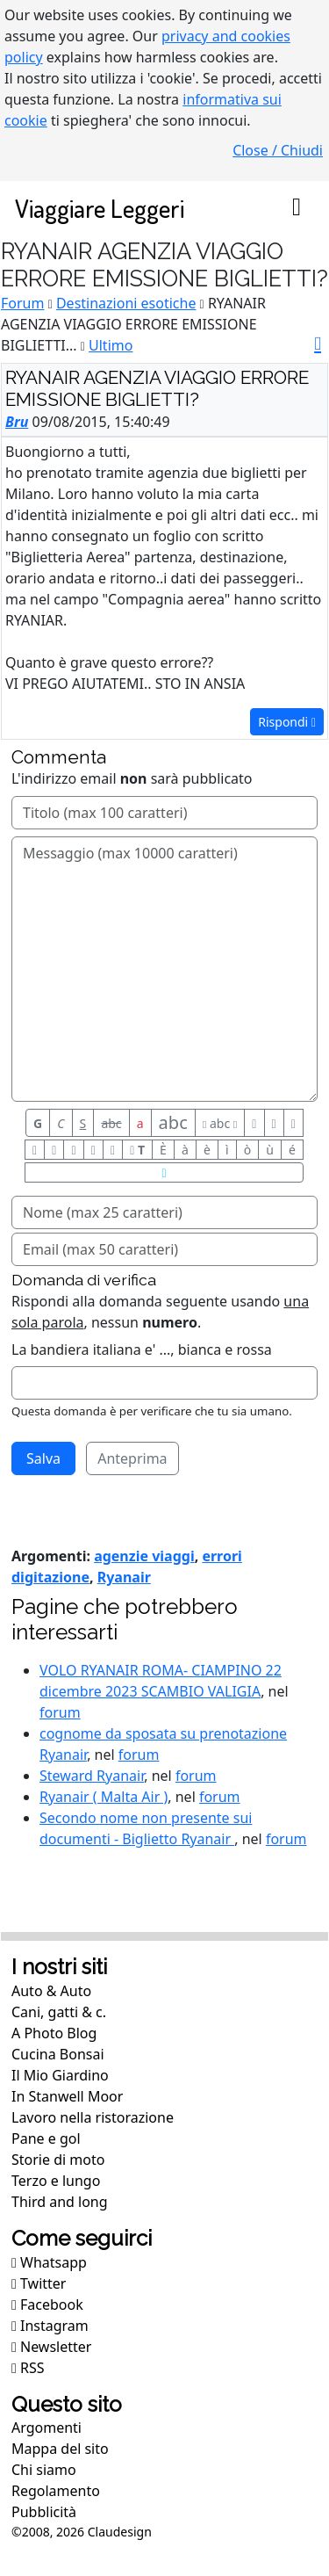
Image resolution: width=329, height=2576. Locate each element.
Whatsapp (49, 2262)
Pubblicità (43, 2512)
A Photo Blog (54, 2033)
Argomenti (46, 2427)
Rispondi (287, 721)
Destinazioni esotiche (126, 303)
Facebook (47, 2304)
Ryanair (124, 1577)
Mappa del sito (60, 2448)
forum (60, 1712)
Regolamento (55, 2490)
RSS (28, 2367)
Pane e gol (46, 2138)
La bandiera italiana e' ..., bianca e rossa (141, 1349)
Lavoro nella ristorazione (92, 2117)
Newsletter (51, 2346)
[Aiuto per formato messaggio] (164, 1172)
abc (111, 1123)
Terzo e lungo (55, 2180)
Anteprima (132, 1458)
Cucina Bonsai (57, 2054)
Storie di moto (57, 2159)
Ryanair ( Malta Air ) (103, 1796)
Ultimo (110, 345)
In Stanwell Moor (67, 2096)
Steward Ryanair (91, 1775)
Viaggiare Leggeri (99, 208)
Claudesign (120, 2531)
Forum (22, 303)
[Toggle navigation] (296, 208)
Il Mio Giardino (60, 2075)
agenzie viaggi (144, 1556)
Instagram (50, 2325)
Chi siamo (43, 2469)
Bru (16, 421)
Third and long (59, 2201)
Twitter (38, 2283)
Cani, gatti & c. (58, 2012)
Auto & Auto (51, 1991)
